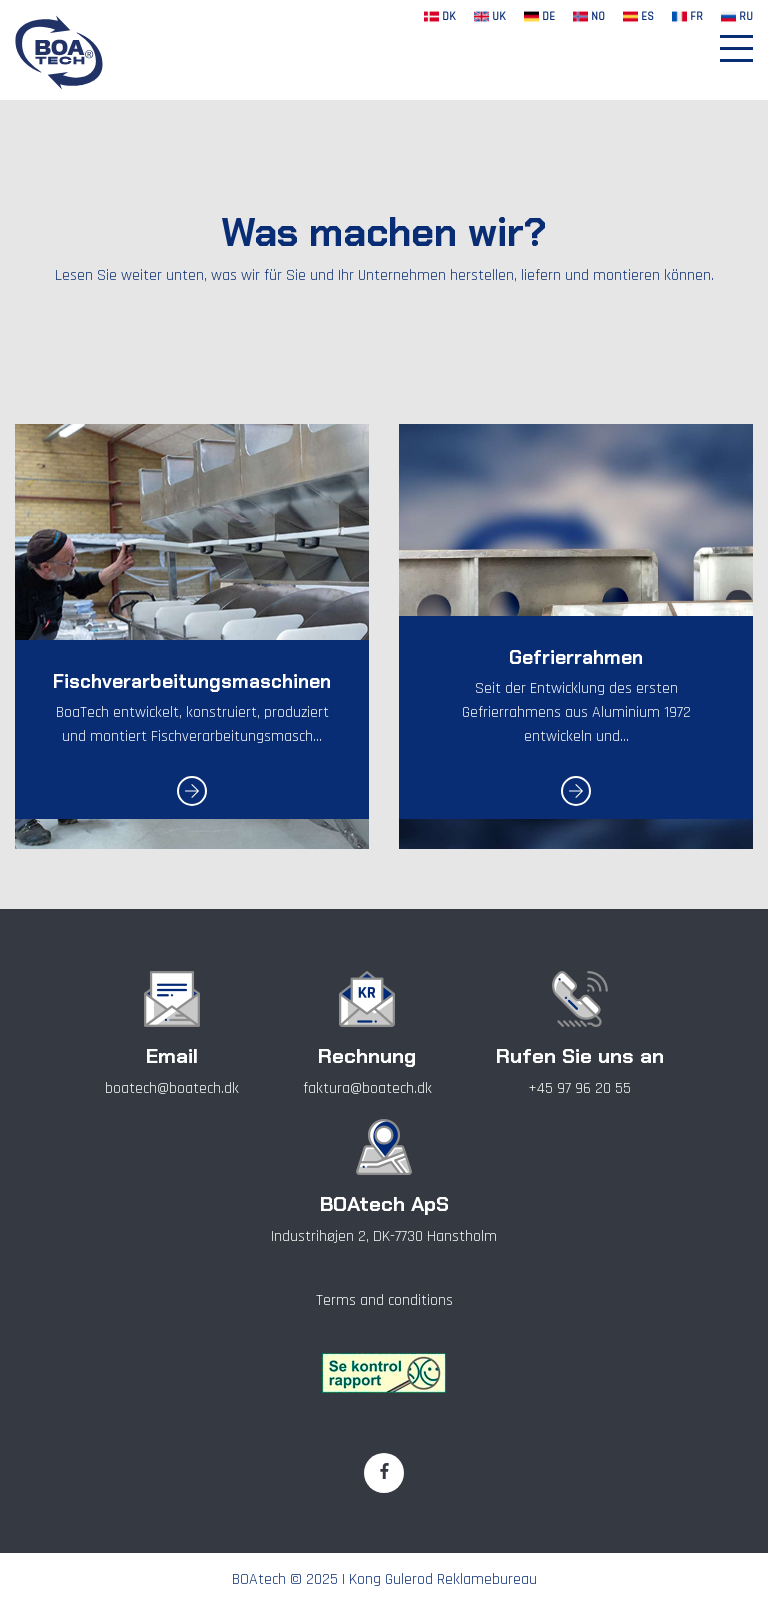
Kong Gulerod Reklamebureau (443, 1579)
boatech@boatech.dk (172, 1088)
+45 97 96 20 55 (579, 1088)
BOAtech (259, 1579)
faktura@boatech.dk (367, 1088)
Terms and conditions (384, 1300)
